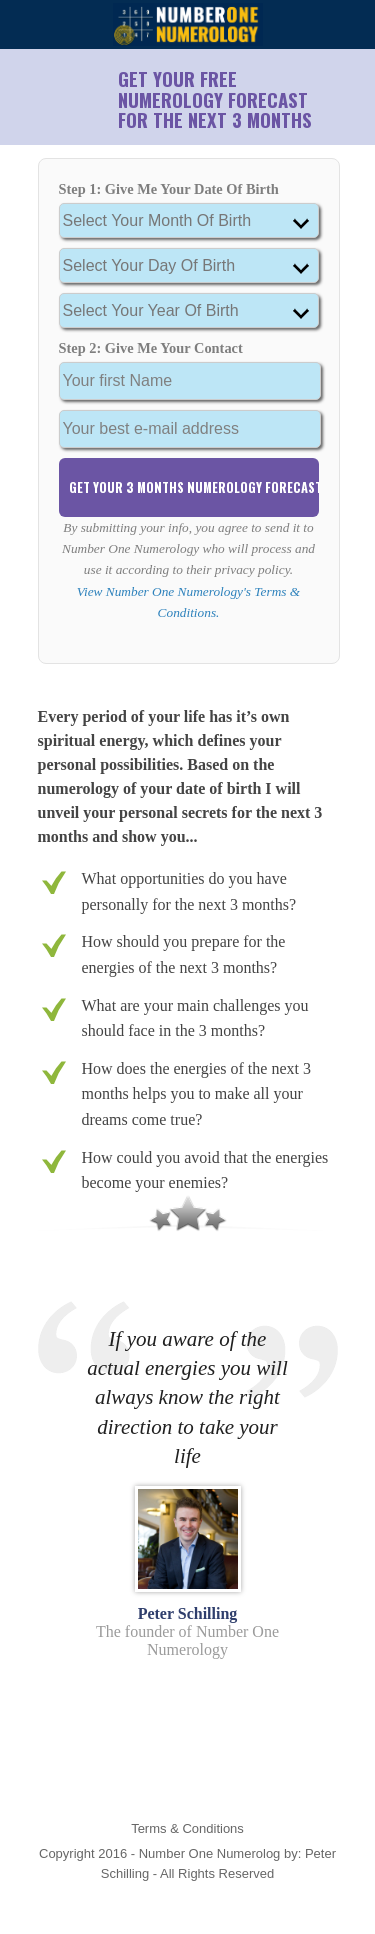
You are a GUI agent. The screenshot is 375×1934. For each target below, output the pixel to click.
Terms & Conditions (187, 1828)
